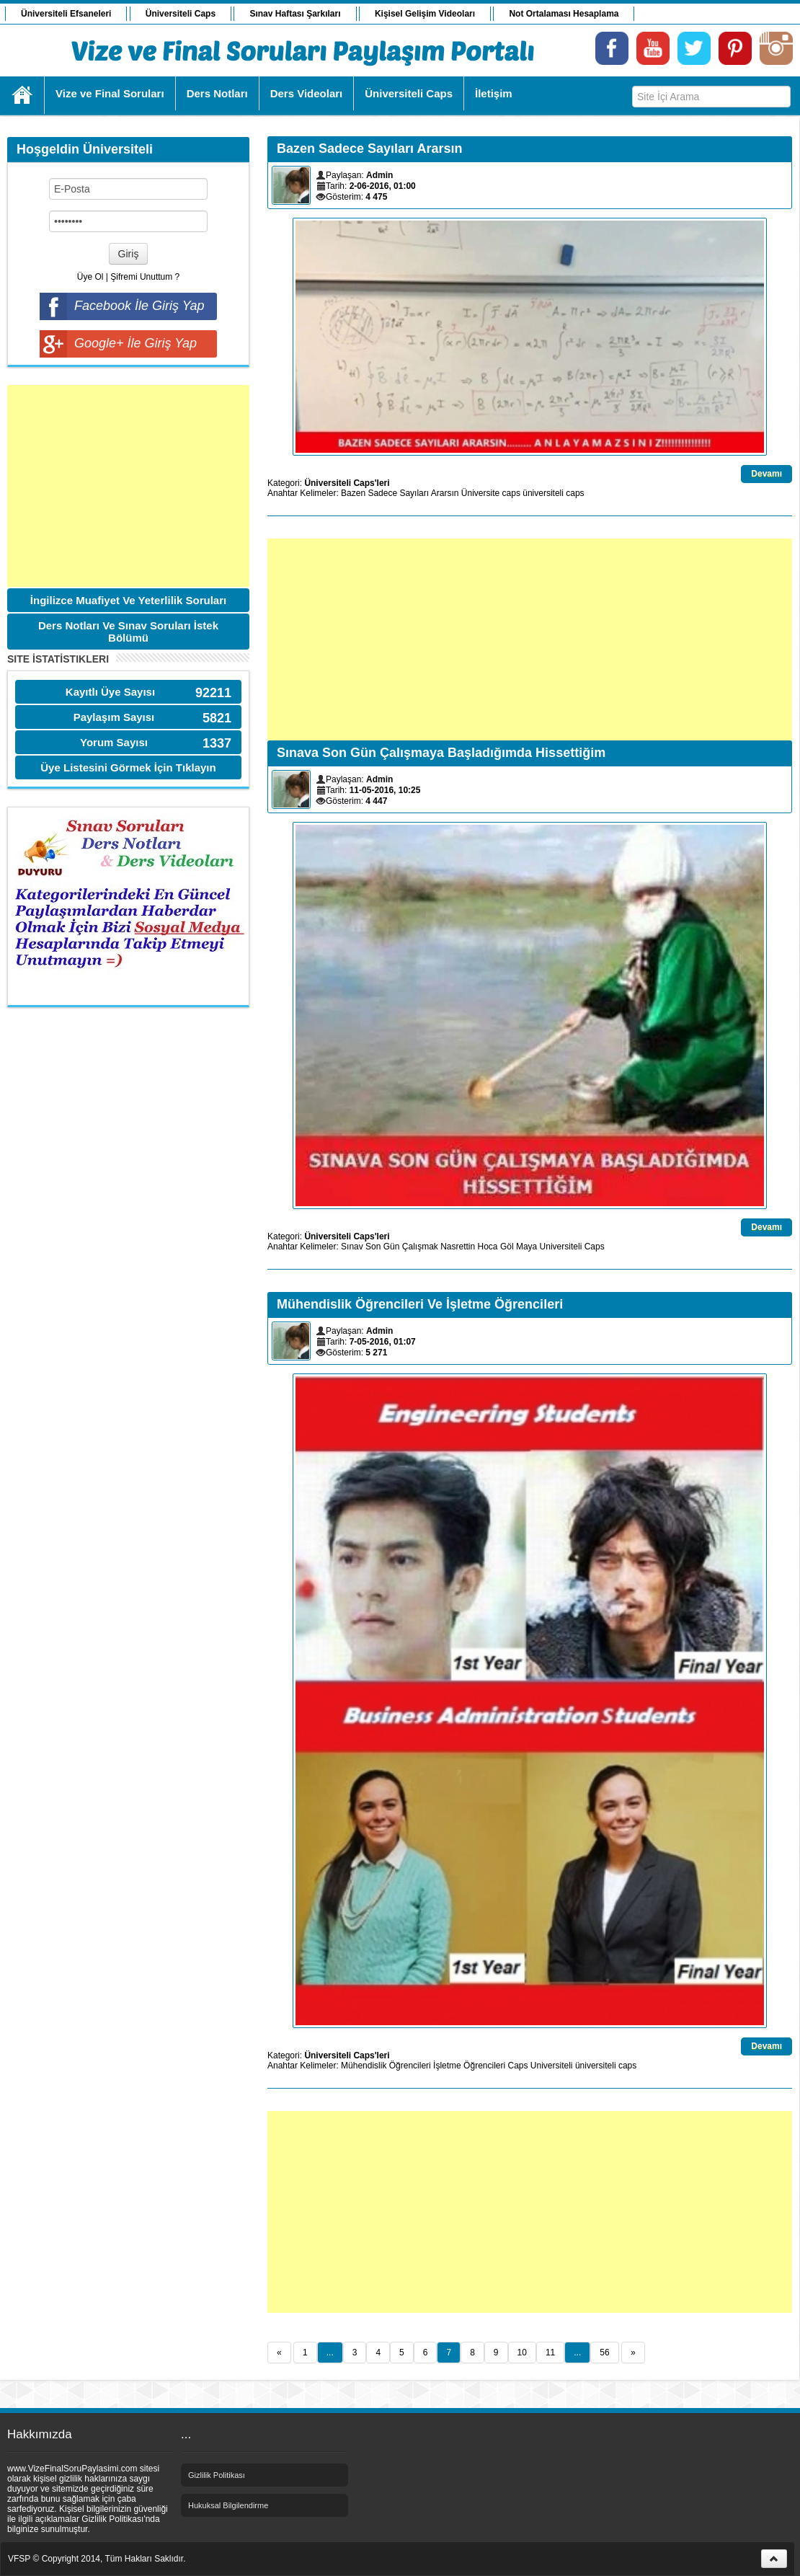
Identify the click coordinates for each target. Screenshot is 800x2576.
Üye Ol (90, 277)
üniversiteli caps (553, 493)
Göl (507, 1246)
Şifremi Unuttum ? (144, 277)
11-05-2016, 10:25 (385, 790)
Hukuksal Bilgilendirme (228, 2505)
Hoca (488, 1246)
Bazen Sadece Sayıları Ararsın (399, 493)
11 (550, 2352)
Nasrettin (457, 1246)
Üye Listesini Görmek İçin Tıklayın (127, 767)
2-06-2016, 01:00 (383, 186)
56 (604, 2352)
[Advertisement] (128, 486)
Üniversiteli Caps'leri (346, 483)
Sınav (352, 1246)
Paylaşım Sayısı (114, 717)
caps (511, 493)
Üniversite (480, 493)
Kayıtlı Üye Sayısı (110, 692)
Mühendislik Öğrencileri (386, 2066)
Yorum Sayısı (114, 742)
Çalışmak (420, 1246)
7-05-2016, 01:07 (383, 1342)
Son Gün (382, 1246)
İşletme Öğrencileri (469, 2066)
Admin (379, 175)
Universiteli (561, 1246)
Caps (595, 1246)
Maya (526, 1246)
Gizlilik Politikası (216, 2475)
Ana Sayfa (23, 95)
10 (522, 2352)
